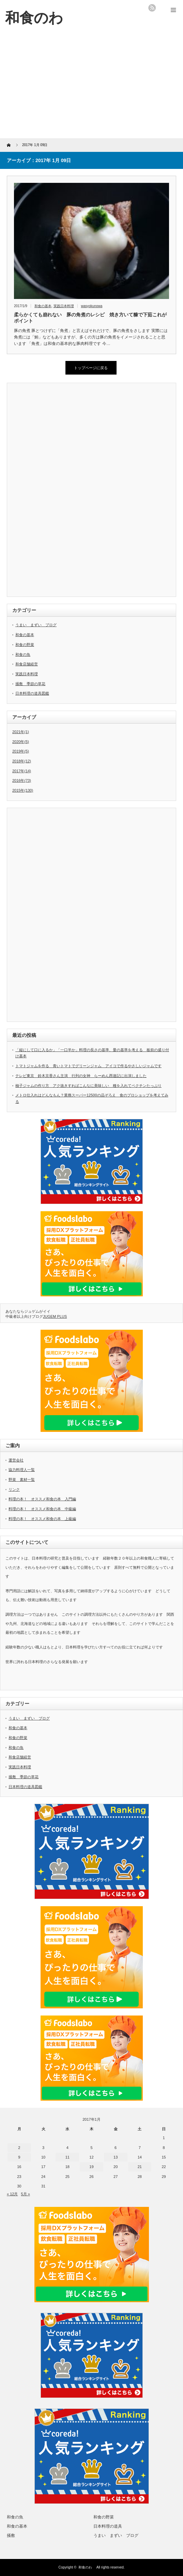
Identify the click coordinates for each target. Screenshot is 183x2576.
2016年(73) (21, 780)
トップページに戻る (91, 368)
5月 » (25, 2194)
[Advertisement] (91, 87)
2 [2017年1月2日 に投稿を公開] (19, 2148)
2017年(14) (21, 771)
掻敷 (11, 2535)
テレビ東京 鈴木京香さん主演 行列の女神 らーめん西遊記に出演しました (81, 1076)
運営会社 (16, 1460)
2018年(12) (21, 761)
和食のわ (86, 2567)
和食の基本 (42, 306)
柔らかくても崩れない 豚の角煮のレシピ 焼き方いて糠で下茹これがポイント (90, 317)
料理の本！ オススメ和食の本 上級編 (42, 1519)
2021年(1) (20, 732)
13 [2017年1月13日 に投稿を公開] (115, 2157)
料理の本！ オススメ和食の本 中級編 (42, 1509)
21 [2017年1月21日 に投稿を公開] (140, 2167)
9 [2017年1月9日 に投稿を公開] (19, 2157)
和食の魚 (22, 654)
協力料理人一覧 (22, 1470)
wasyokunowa (92, 306)
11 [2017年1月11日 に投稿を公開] (67, 2157)
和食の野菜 (24, 645)
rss (152, 8)
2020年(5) (20, 742)
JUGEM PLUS (55, 1316)
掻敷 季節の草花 (30, 684)
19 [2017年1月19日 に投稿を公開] (91, 2167)
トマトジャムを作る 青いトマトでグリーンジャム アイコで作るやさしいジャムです (88, 1066)
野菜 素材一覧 (22, 1479)
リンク (14, 1489)
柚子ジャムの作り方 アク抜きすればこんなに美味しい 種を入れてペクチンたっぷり (88, 1086)
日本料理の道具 (107, 2526)
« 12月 (12, 2194)
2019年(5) (20, 751)
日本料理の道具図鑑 (32, 693)
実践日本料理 (64, 306)
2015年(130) (22, 790)
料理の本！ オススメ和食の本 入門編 (42, 1499)
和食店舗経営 (26, 664)
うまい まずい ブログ (36, 625)
